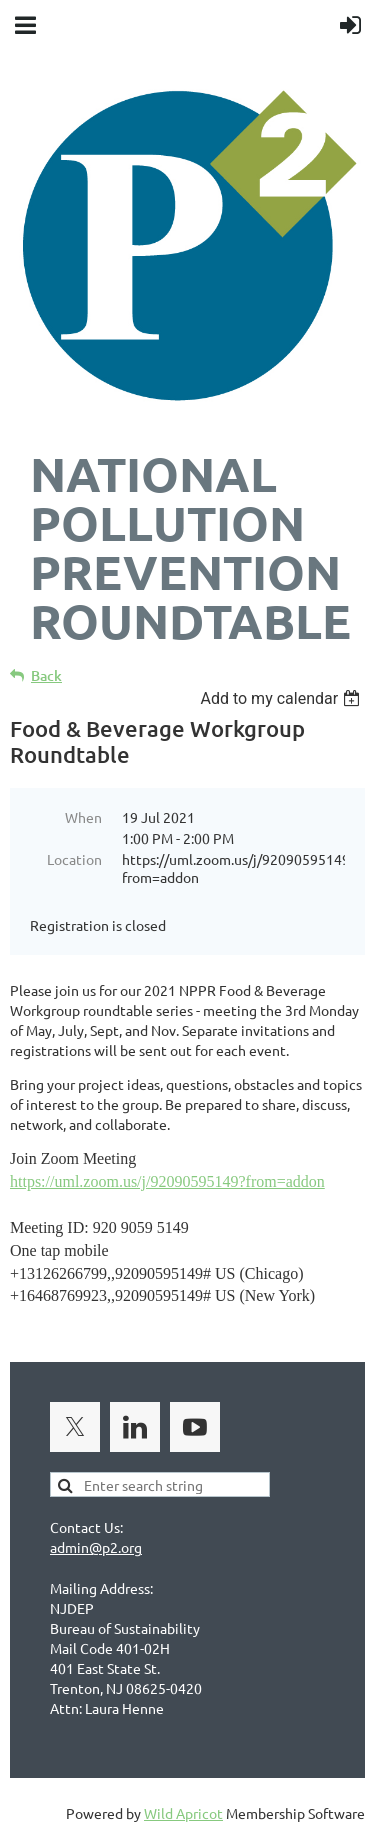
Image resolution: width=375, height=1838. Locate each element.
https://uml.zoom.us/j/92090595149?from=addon (167, 1181)
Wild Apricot (183, 1813)
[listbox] (282, 698)
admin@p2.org (96, 1547)
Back (46, 675)
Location (74, 859)
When (83, 817)
